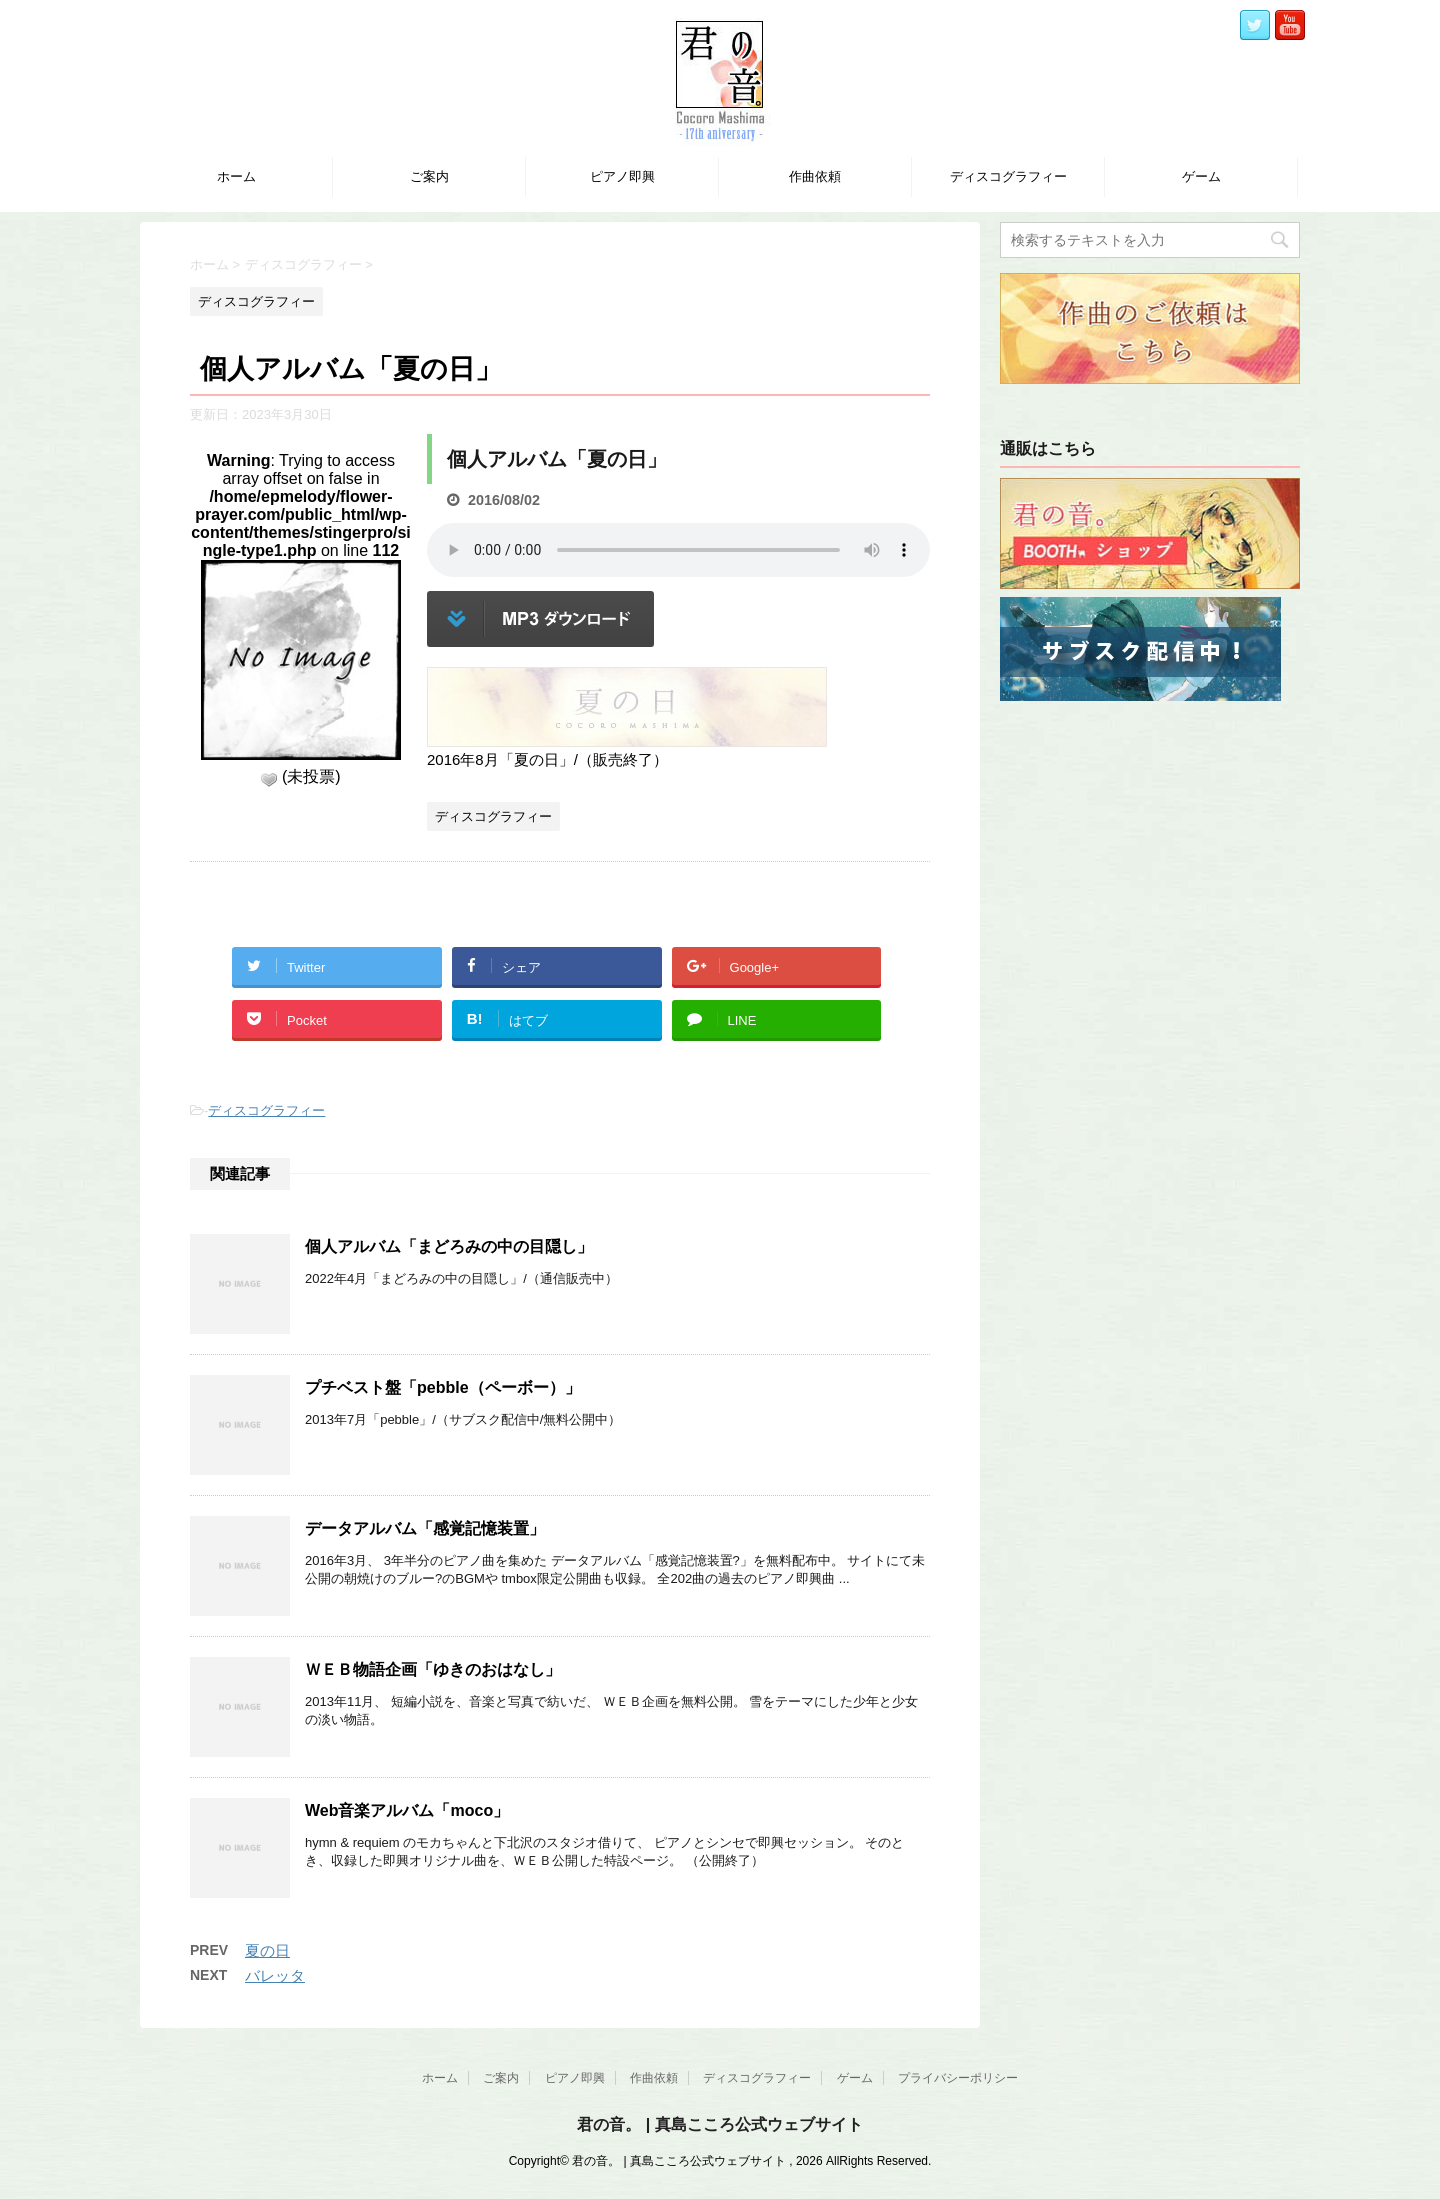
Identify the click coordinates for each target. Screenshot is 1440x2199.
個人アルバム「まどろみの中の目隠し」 (449, 1246)
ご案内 (429, 176)
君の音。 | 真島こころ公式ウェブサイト (719, 2124)
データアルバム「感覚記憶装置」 (425, 1528)
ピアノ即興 (622, 176)
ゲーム (1201, 176)
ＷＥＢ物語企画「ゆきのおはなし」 (433, 1669)
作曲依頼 (815, 176)
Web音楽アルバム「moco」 (407, 1810)
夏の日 (267, 1950)
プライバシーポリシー (958, 2078)
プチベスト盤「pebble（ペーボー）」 (443, 1387)
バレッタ (275, 1975)
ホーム (236, 176)
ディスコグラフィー (1008, 176)
